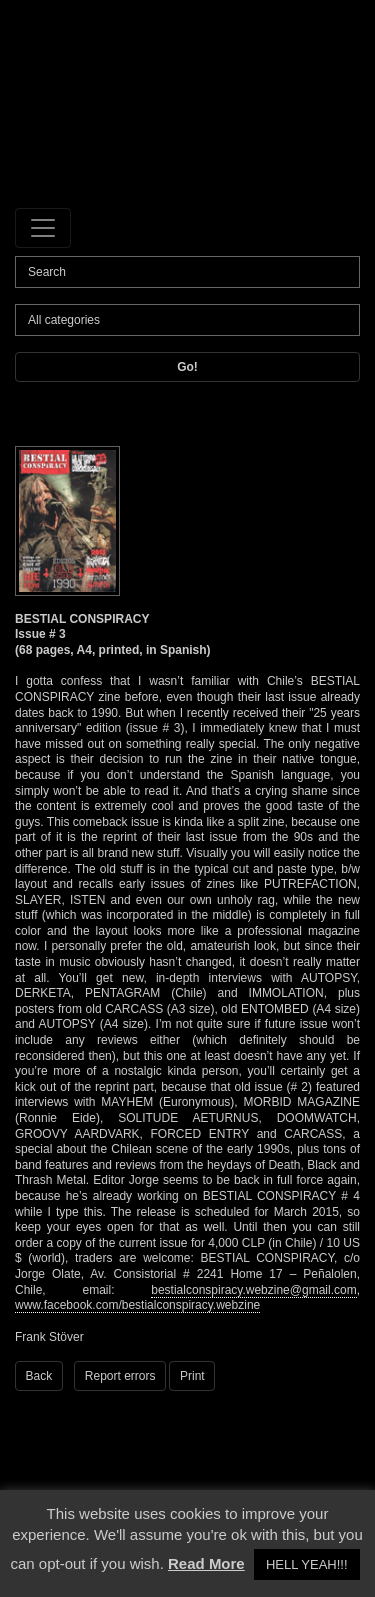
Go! (187, 367)
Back (39, 1376)
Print (192, 1376)
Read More (206, 1563)
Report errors (120, 1376)
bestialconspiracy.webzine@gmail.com (253, 1290)
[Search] (187, 272)
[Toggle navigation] (43, 228)
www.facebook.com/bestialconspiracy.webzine (137, 1305)
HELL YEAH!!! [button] (307, 1564)
